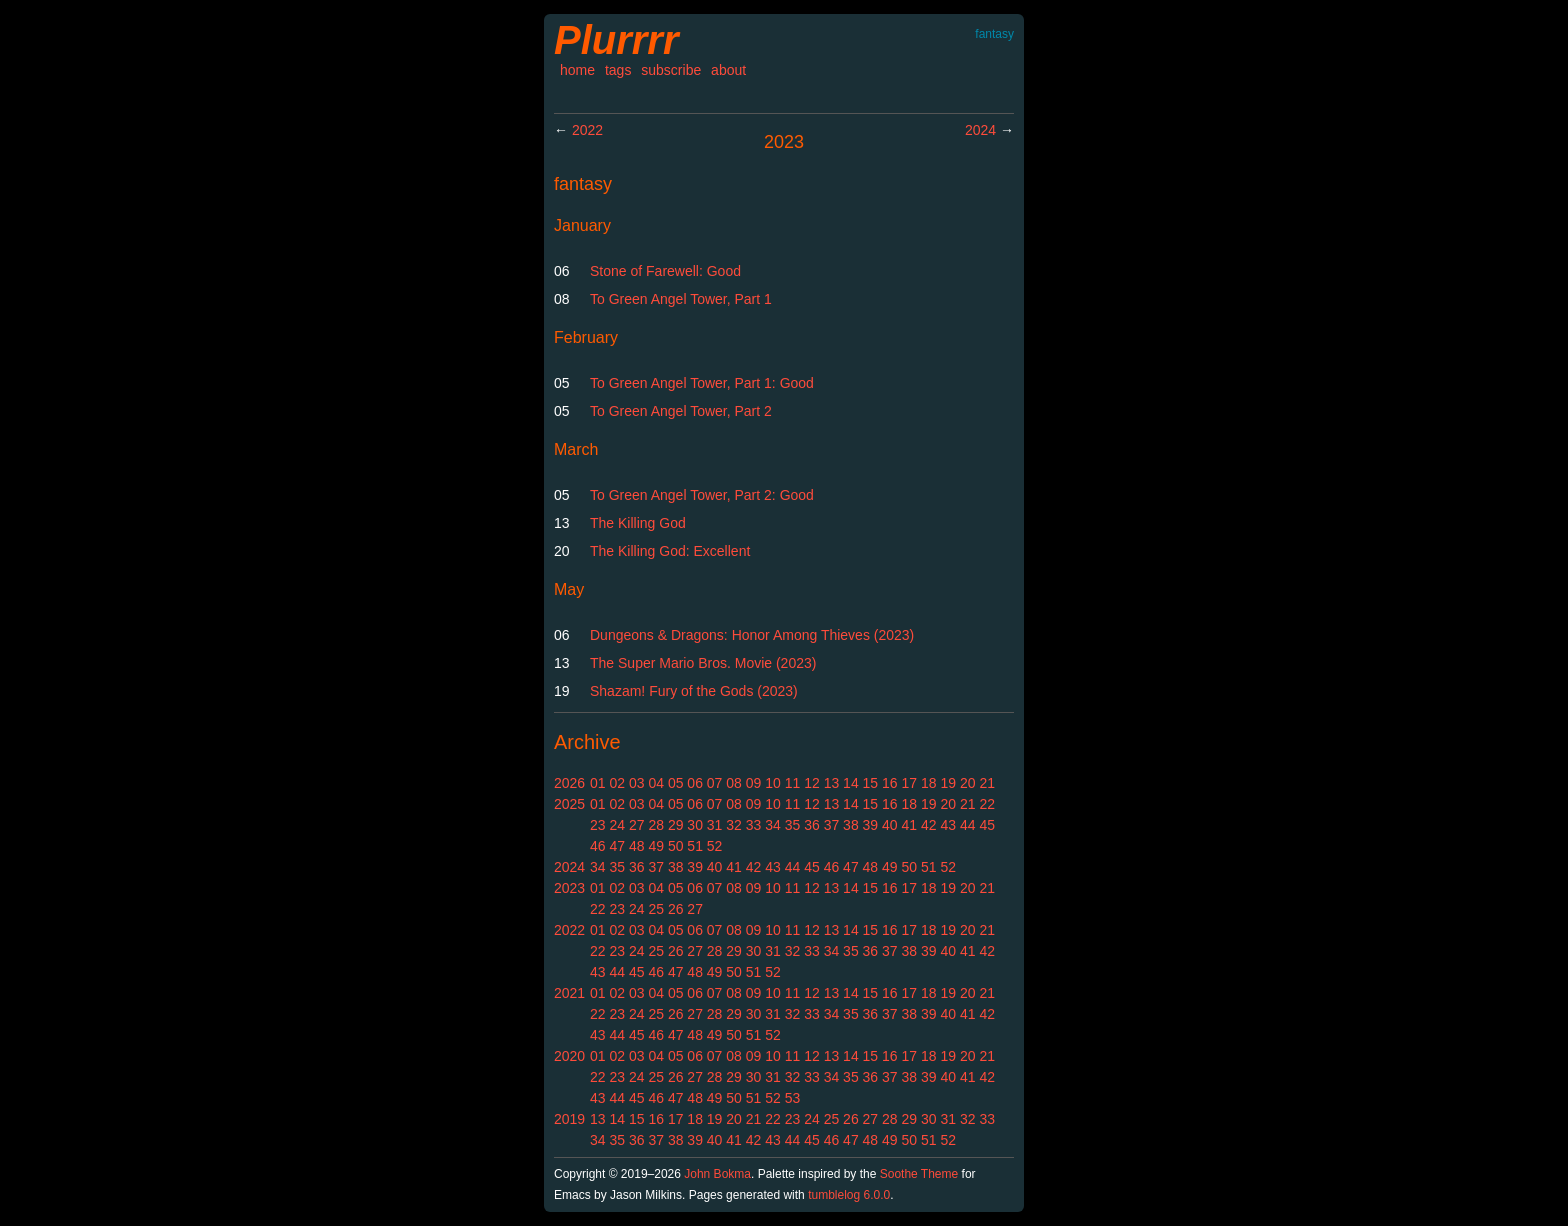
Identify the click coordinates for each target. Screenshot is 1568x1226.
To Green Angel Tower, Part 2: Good (702, 495)
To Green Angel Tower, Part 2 (681, 411)
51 (695, 846)
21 (987, 783)
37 (832, 825)
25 (656, 909)
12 (812, 783)
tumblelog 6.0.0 (849, 1195)
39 (871, 825)
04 (656, 783)
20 (968, 783)
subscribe (671, 70)
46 (598, 846)
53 (793, 1098)
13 (832, 783)
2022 (587, 130)
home (577, 70)
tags (618, 70)
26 (676, 909)
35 (793, 825)
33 (754, 825)
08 (734, 783)
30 (695, 825)
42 (929, 825)
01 (598, 783)
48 (637, 846)
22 (987, 804)
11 (793, 783)
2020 (569, 1056)
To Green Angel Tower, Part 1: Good (702, 383)
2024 (980, 130)
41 (910, 825)
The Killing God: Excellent (670, 551)
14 (851, 783)
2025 (569, 804)
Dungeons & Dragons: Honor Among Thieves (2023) (752, 635)
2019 (569, 1119)
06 (695, 783)
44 (968, 825)
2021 (569, 993)
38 (851, 825)
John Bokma (717, 1174)
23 (598, 825)
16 (890, 783)
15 (871, 783)
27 (637, 825)
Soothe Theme (919, 1174)
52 (715, 846)
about (728, 70)
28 (656, 825)
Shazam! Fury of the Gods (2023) (694, 691)
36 (812, 825)
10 (773, 783)
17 (910, 783)
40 (890, 825)
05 (676, 783)
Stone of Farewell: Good (665, 271)
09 (754, 783)
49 (656, 846)
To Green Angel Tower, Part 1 (681, 299)
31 (715, 825)
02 (617, 783)
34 (773, 825)
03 (637, 783)
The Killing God (638, 523)
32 (734, 825)
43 (948, 825)
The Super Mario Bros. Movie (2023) (703, 663)
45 (987, 825)
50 (676, 846)
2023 (569, 888)
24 (617, 825)
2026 (569, 783)
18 (929, 783)
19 (948, 783)
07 (715, 783)
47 (617, 846)
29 (676, 825)
